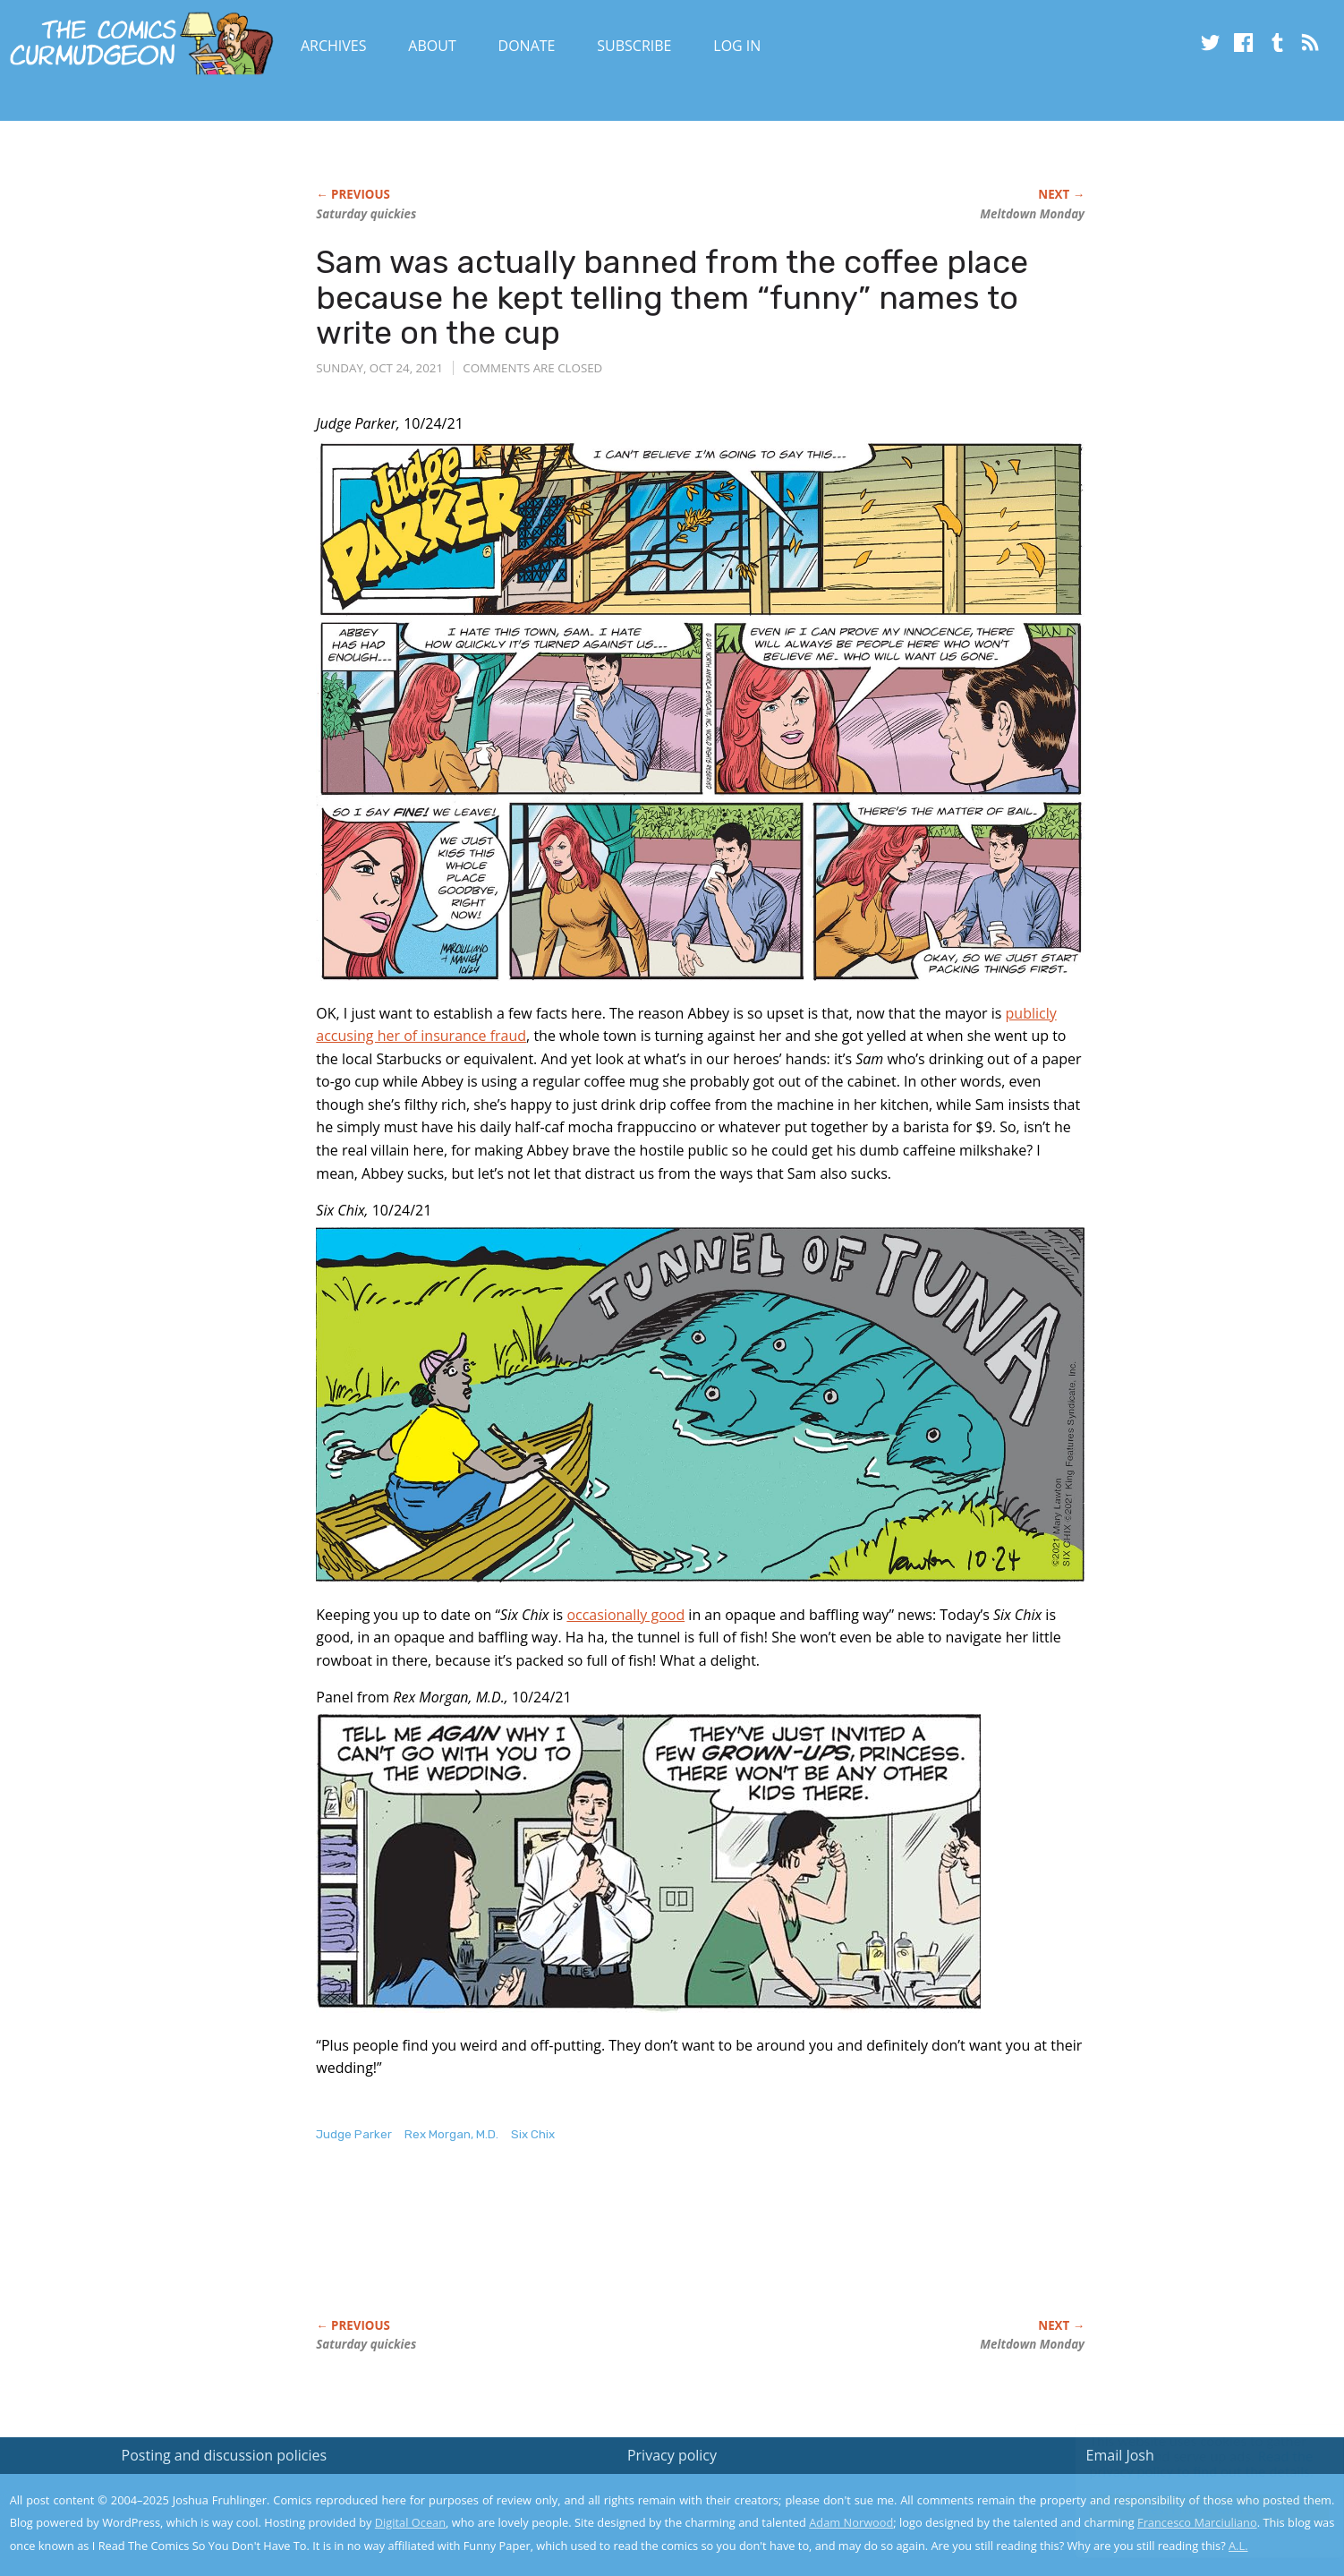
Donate (527, 45)
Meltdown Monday (1032, 214)
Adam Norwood (851, 2522)
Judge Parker (354, 2134)
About (431, 45)
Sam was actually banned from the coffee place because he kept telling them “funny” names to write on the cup (672, 297)
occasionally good (625, 1615)
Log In (737, 45)
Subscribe (634, 45)
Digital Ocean (410, 2522)
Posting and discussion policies (224, 2455)
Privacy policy (672, 2455)
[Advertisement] (641, 2249)
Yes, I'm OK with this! (1192, 2509)
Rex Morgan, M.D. (451, 2134)
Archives (334, 45)
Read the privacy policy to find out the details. (1184, 2464)
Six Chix (533, 2134)
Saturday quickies (366, 214)
